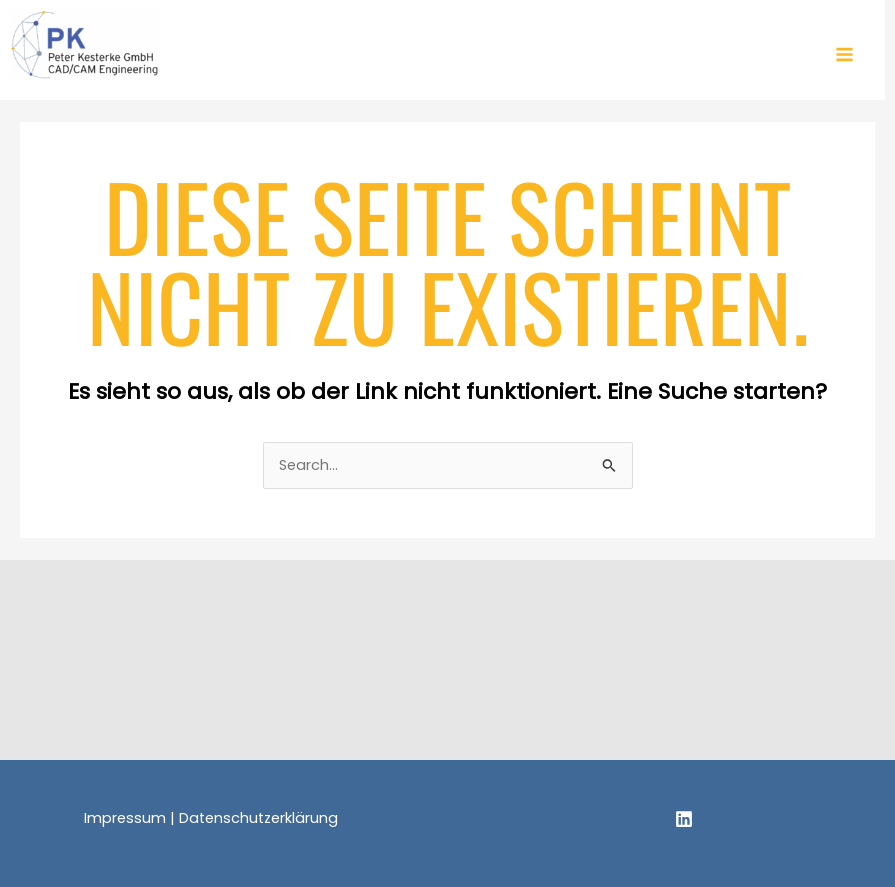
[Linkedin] (684, 819)
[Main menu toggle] (844, 54)
